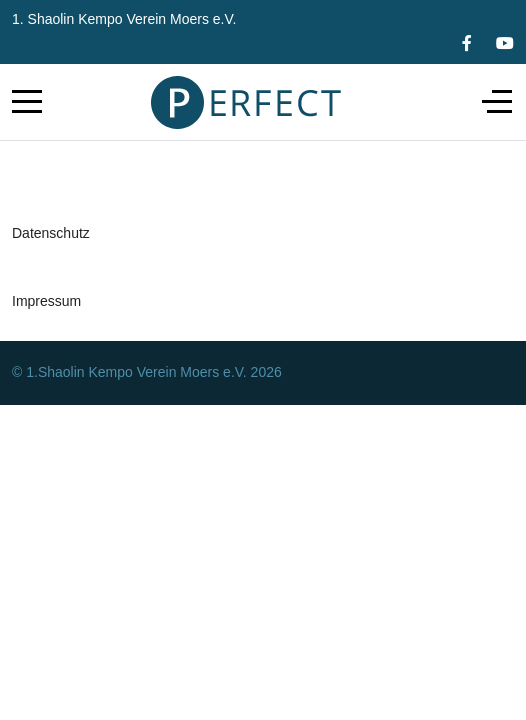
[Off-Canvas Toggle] (497, 102)
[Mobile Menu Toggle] (27, 102)
